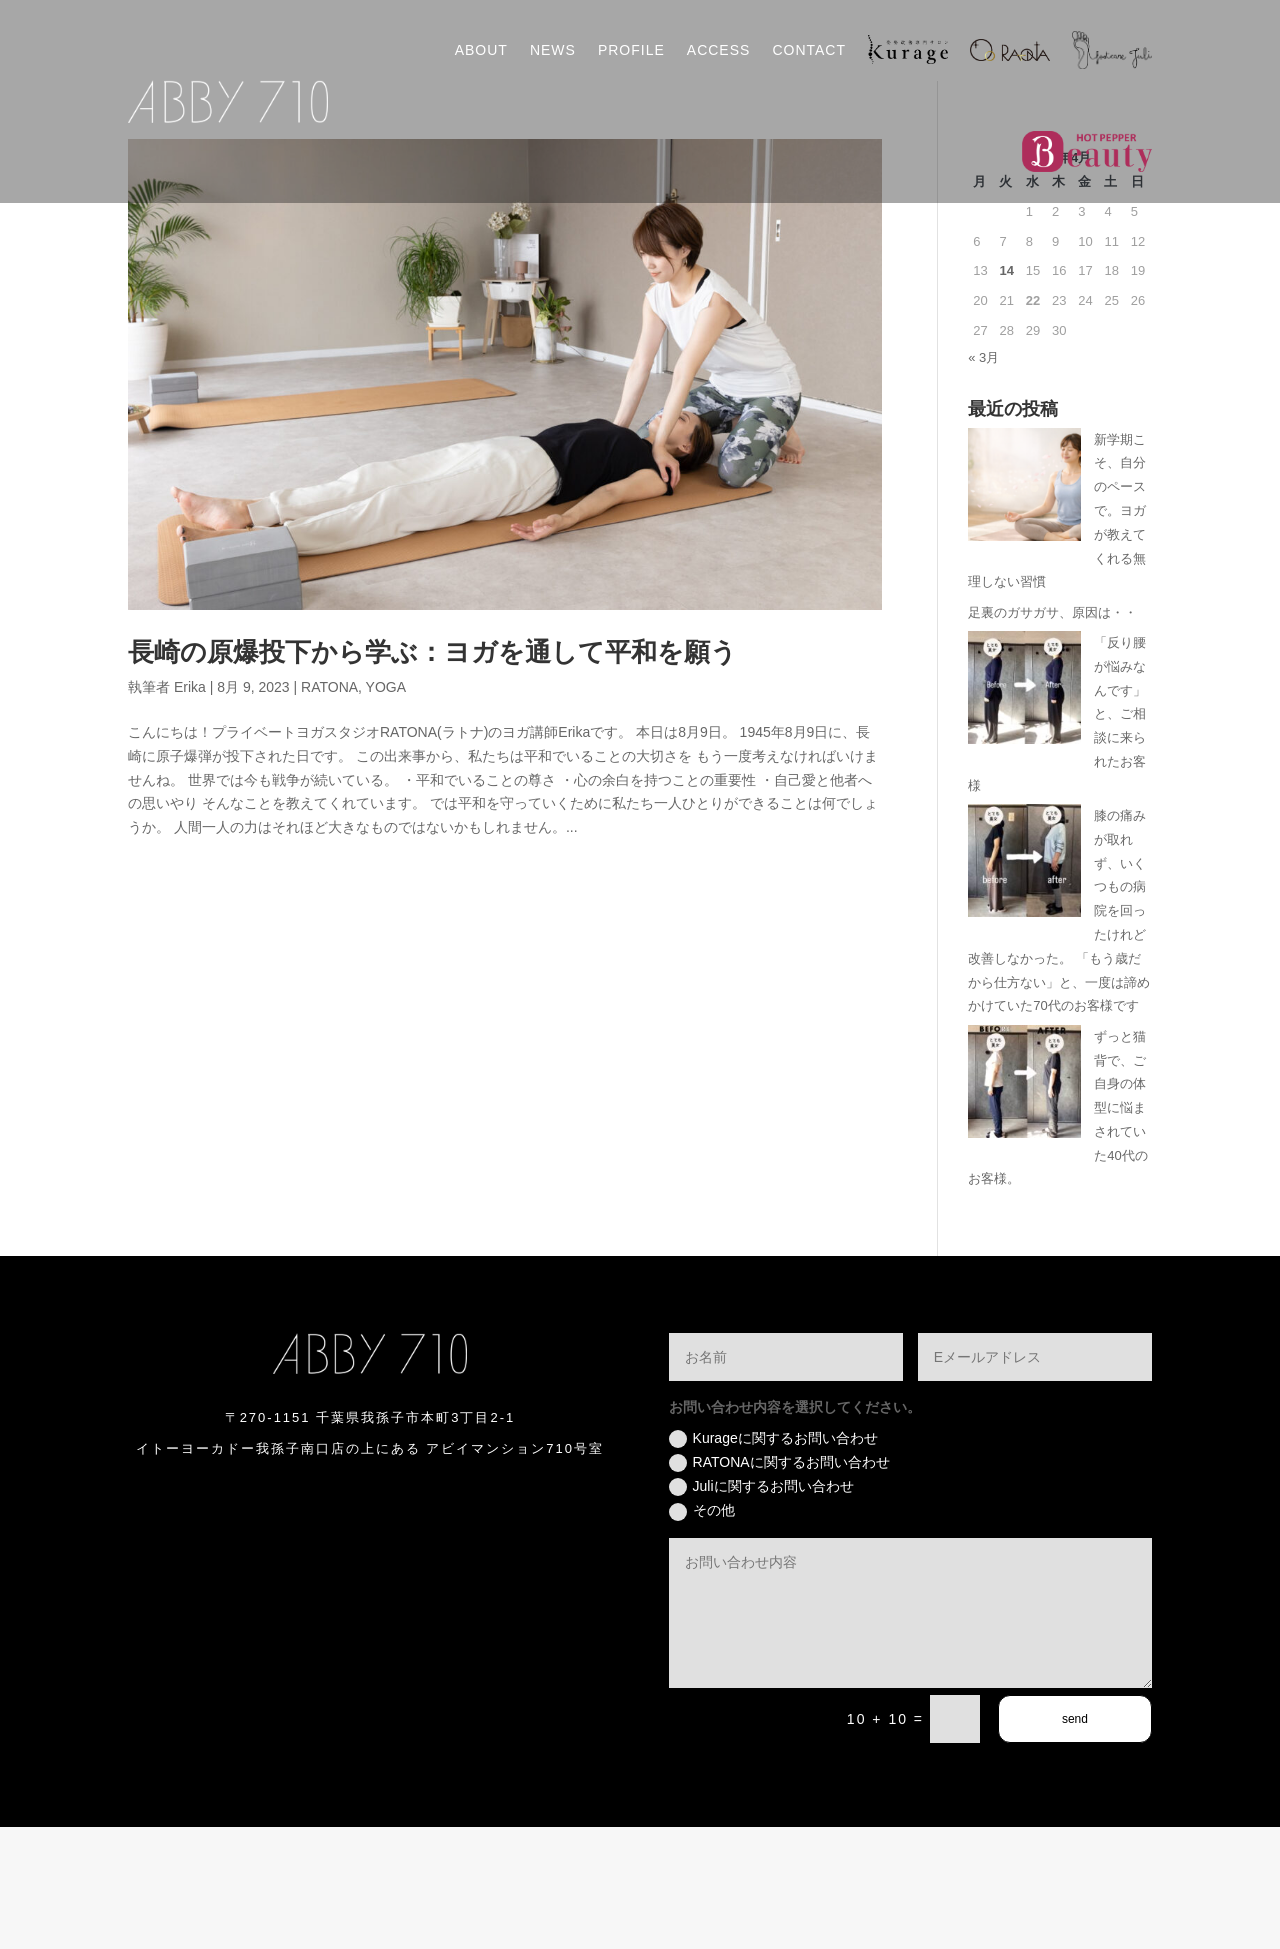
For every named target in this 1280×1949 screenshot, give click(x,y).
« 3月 (983, 479)
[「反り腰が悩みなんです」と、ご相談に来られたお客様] (1024, 813)
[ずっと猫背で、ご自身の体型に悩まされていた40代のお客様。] (1024, 1207)
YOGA (386, 809)
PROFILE (631, 50)
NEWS (553, 50)
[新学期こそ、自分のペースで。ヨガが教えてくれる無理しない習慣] (1024, 610)
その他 (702, 1633)
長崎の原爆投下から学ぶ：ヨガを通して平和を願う (432, 774)
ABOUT (481, 50)
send (1075, 1841)
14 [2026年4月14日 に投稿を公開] (1006, 392)
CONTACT (809, 50)
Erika (190, 809)
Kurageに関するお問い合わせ (773, 1561)
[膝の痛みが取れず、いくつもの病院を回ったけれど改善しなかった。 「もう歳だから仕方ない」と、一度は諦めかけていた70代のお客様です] (1024, 986)
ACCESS (719, 50)
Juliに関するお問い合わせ (761, 1609)
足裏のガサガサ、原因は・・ (1052, 734)
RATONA (329, 809)
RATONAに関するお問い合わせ (779, 1585)
